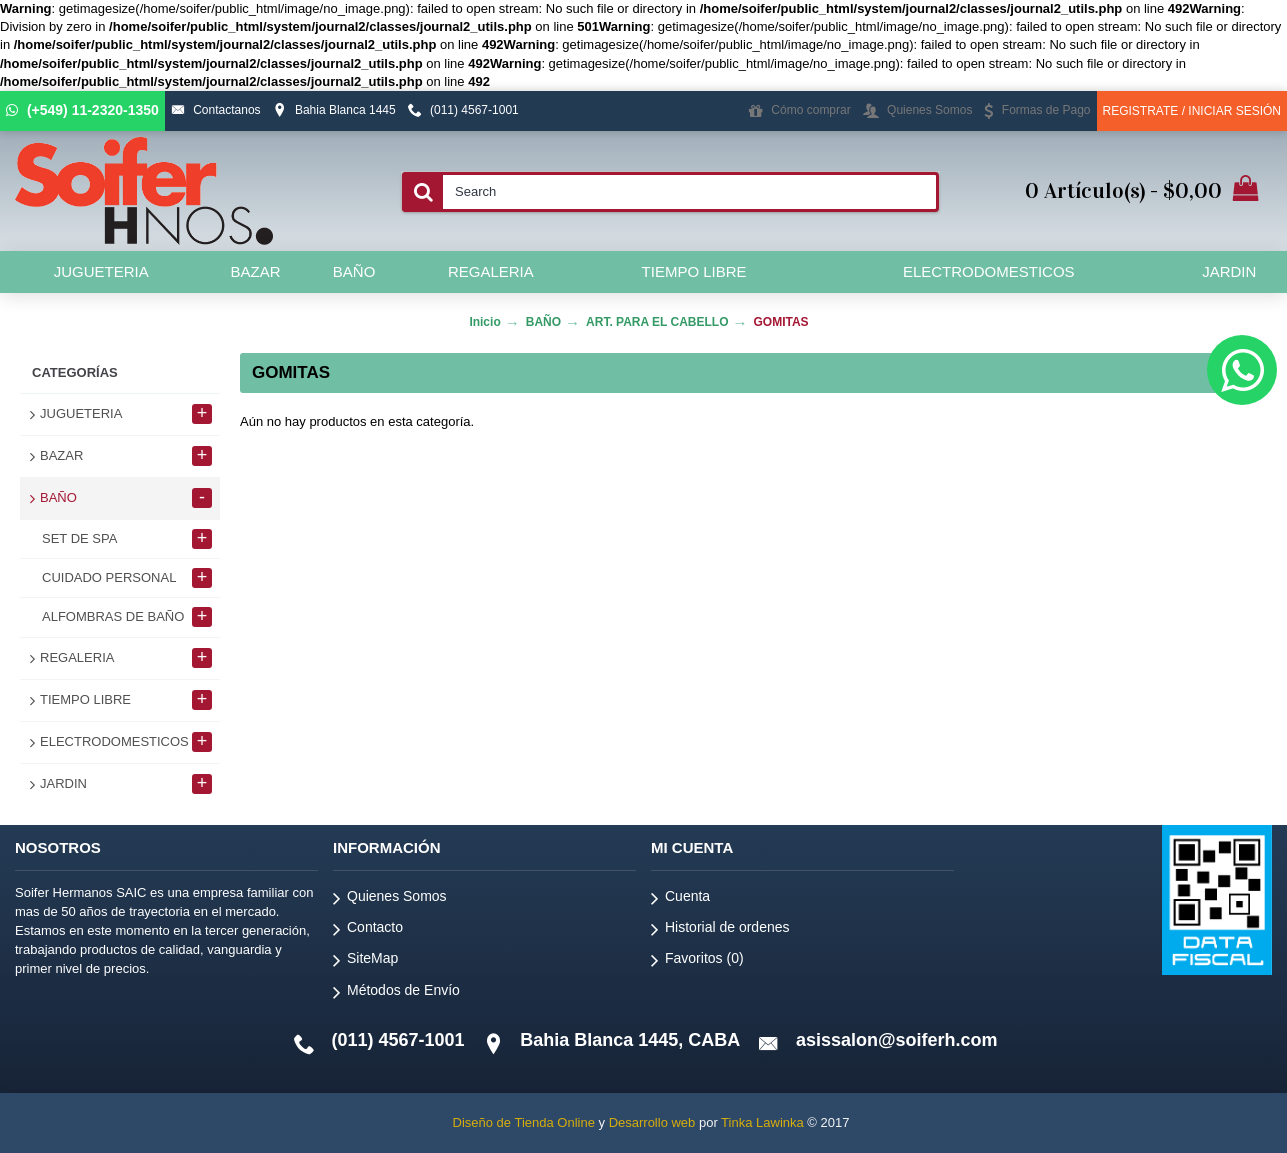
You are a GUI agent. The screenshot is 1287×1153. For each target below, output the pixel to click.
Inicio (484, 322)
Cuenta (680, 899)
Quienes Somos (390, 899)
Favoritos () (697, 961)
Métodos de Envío (396, 993)
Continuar (1201, 482)
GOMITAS (781, 322)
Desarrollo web (652, 1122)
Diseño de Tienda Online (524, 1122)
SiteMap (365, 961)
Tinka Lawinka (762, 1122)
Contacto (368, 930)
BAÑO (543, 322)
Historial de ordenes (720, 930)
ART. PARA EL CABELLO (657, 322)
